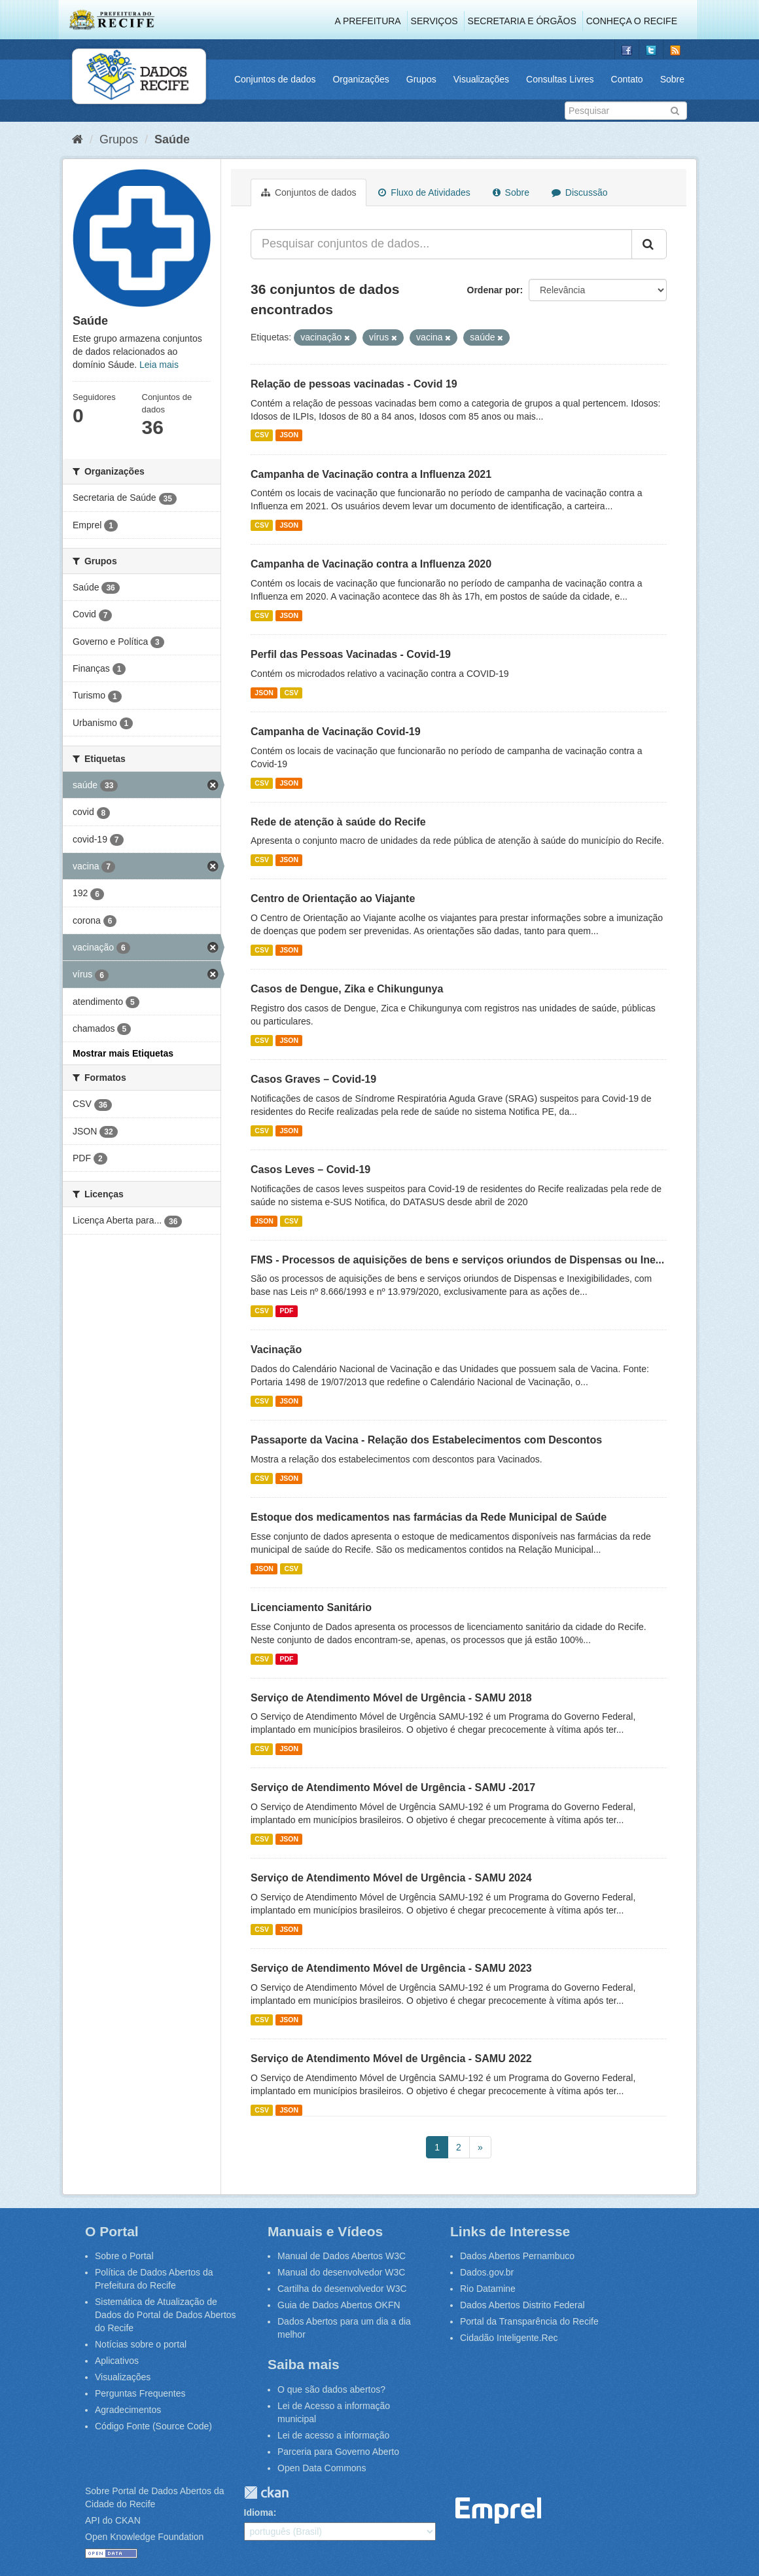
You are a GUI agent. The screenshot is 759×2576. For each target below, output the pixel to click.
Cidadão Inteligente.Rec (508, 2337)
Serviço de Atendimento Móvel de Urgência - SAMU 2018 (391, 1697)
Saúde (172, 139)
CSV (262, 435)
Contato (627, 79)
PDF (286, 1311)
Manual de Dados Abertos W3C (341, 2256)
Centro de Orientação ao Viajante (333, 898)
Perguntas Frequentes (140, 2393)
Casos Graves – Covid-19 (313, 1079)
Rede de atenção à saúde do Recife (338, 821)
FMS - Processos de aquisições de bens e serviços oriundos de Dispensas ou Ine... (457, 1259)
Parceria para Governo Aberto (338, 2451)
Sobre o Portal (124, 2256)
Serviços (434, 21)
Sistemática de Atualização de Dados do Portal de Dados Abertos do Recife (165, 2314)
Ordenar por (493, 290)
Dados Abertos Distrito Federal (522, 2305)
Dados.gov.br (487, 2272)
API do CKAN (113, 2520)
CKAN (266, 2492)
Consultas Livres (560, 79)
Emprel (498, 2510)
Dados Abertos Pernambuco (517, 2256)
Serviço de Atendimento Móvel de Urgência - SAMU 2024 (391, 1877)
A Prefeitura (368, 21)
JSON (288, 435)
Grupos (421, 79)
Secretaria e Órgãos (522, 21)
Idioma (259, 2512)
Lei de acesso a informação (333, 2435)
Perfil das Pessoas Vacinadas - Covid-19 (351, 654)
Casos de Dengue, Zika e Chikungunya (347, 988)
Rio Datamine (488, 2288)
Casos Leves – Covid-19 (310, 1169)
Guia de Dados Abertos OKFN (338, 2305)
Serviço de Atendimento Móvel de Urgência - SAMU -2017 (393, 1787)
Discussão (579, 192)
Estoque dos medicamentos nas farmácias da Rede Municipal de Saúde (429, 1517)
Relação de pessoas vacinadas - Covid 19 (354, 384)
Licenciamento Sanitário (311, 1607)
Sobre (672, 79)
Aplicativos (117, 2360)
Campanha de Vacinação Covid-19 (336, 731)
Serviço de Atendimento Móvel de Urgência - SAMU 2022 (391, 2058)
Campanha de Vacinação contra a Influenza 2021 (371, 474)
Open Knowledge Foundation (144, 2536)
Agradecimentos (128, 2409)
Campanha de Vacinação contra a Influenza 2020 (371, 564)
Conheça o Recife (631, 21)
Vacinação (276, 1349)
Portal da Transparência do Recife (529, 2321)
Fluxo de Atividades (424, 192)
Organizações (360, 79)
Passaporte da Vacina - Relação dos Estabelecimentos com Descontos (426, 1439)
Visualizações (481, 79)
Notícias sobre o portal (140, 2344)
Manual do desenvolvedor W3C (341, 2272)
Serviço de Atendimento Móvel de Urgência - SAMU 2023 (391, 1968)
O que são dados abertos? (331, 2389)
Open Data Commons (321, 2468)
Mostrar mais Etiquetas (123, 1053)
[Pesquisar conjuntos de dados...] (441, 244)
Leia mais (159, 364)
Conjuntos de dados (275, 79)
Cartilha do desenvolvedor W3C (342, 2288)
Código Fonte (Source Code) (153, 2426)
